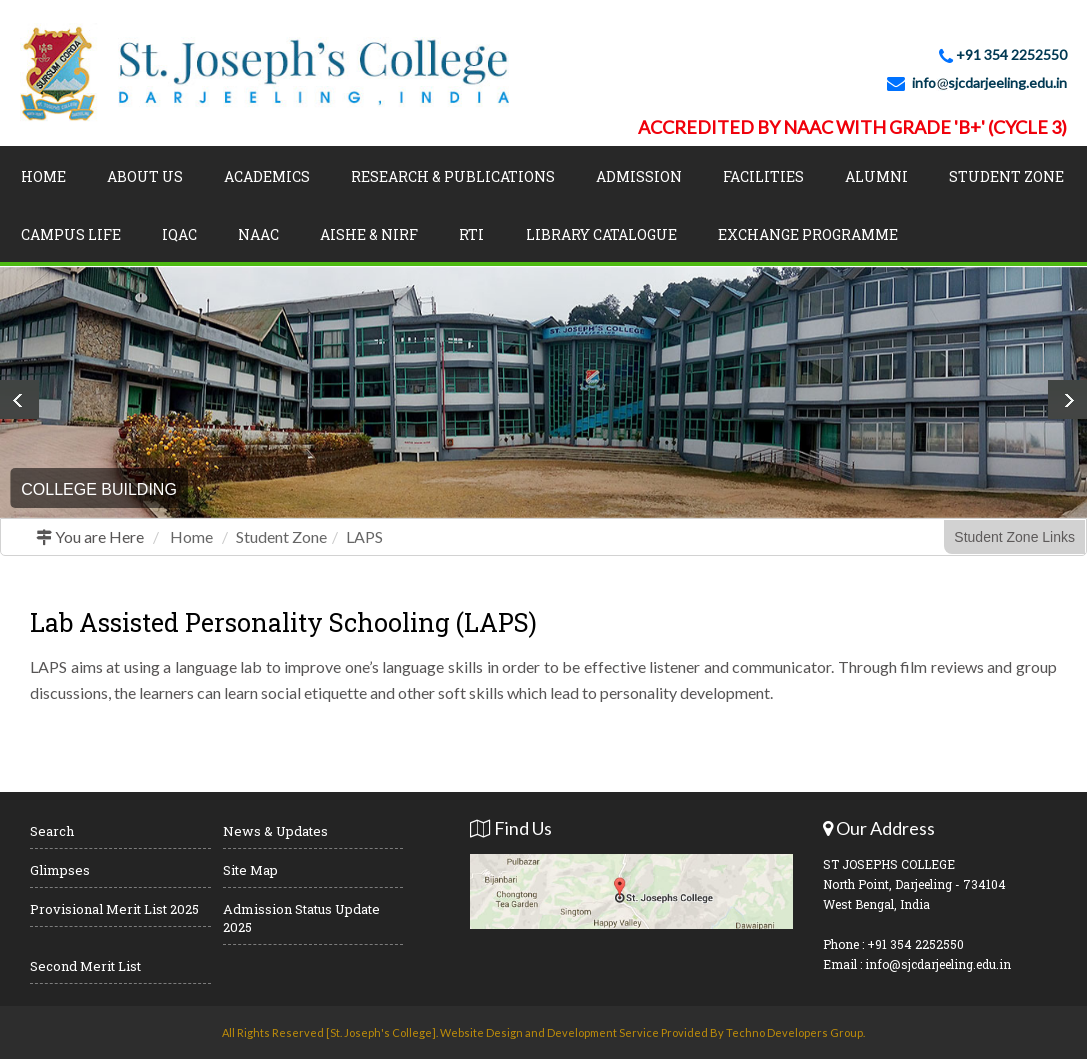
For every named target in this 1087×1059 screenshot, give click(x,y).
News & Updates (275, 831)
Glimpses (60, 870)
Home (43, 176)
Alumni (876, 176)
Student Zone (1006, 176)
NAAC (258, 234)
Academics (267, 176)
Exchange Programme (808, 234)
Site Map (250, 870)
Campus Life (71, 234)
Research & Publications (453, 176)
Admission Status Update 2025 (301, 918)
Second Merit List (85, 966)
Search (52, 831)
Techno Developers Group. (795, 1032)
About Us (145, 176)
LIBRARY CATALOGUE (601, 234)
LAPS (364, 536)
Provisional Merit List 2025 (114, 909)
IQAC (179, 234)
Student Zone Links (1014, 537)
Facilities (763, 176)
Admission (639, 176)
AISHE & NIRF (369, 234)
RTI (471, 234)
